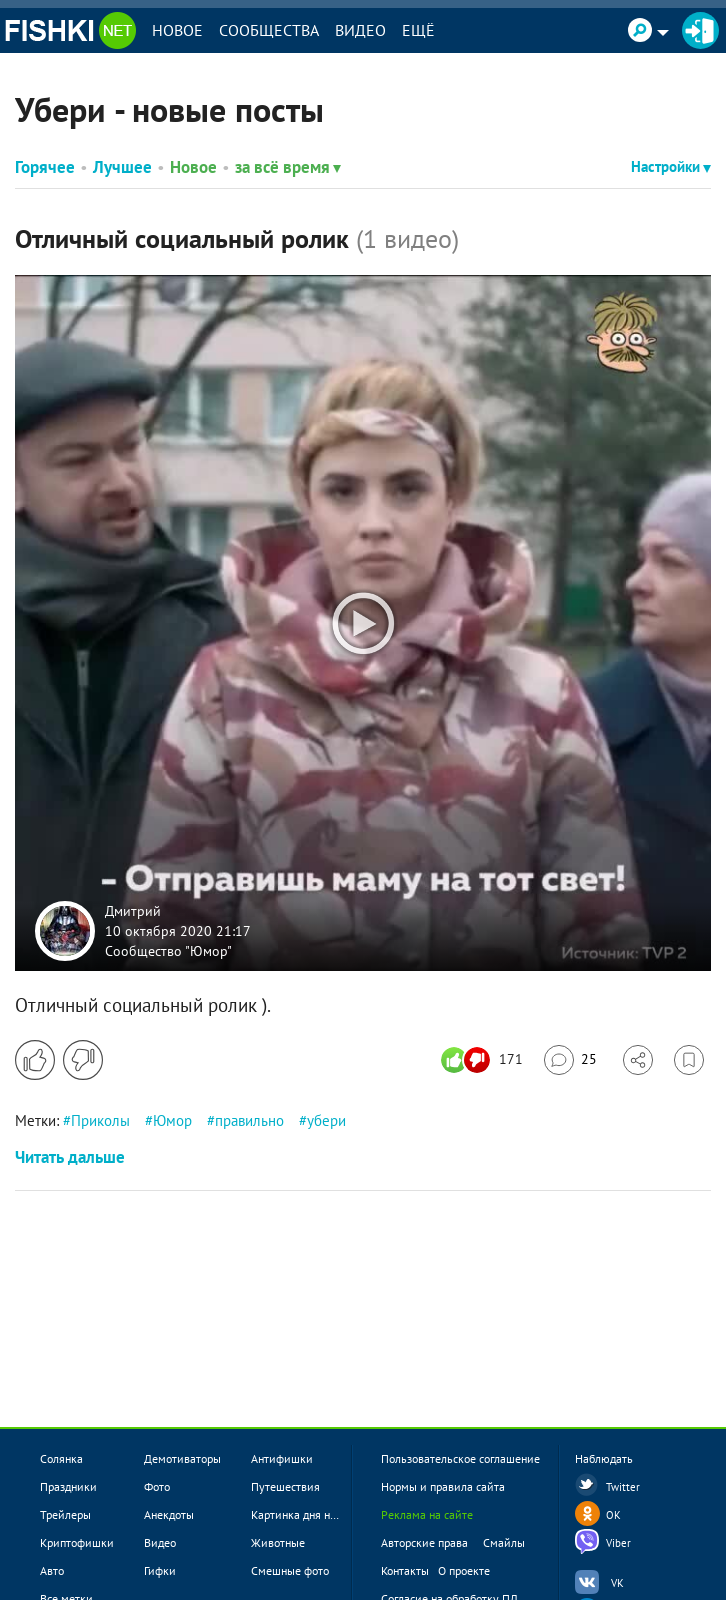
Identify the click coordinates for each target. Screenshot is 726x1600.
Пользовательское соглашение (460, 1458)
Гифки (160, 1570)
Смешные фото (290, 1570)
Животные (278, 1542)
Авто (52, 1570)
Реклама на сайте (427, 1514)
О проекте (464, 1570)
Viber (618, 1543)
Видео (360, 30)
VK (617, 1583)
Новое (177, 30)
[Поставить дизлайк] (83, 1060)
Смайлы (504, 1542)
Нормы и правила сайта (443, 1486)
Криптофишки (77, 1542)
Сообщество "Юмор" (168, 950)
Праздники (68, 1486)
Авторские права (424, 1542)
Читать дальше (70, 1157)
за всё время (288, 167)
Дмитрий (133, 911)
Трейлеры (65, 1514)
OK (613, 1515)
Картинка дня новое (302, 1514)
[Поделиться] (638, 1060)
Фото (157, 1486)
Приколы (100, 1120)
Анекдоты (169, 1514)
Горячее (45, 167)
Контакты (405, 1570)
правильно (249, 1120)
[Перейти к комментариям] (570, 1060)
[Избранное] (689, 1060)
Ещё (418, 30)
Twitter (623, 1487)
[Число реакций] (484, 1060)
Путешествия (285, 1486)
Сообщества (269, 30)
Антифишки (282, 1458)
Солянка (61, 1458)
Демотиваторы (182, 1458)
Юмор (172, 1120)
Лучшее (122, 167)
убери (326, 1120)
